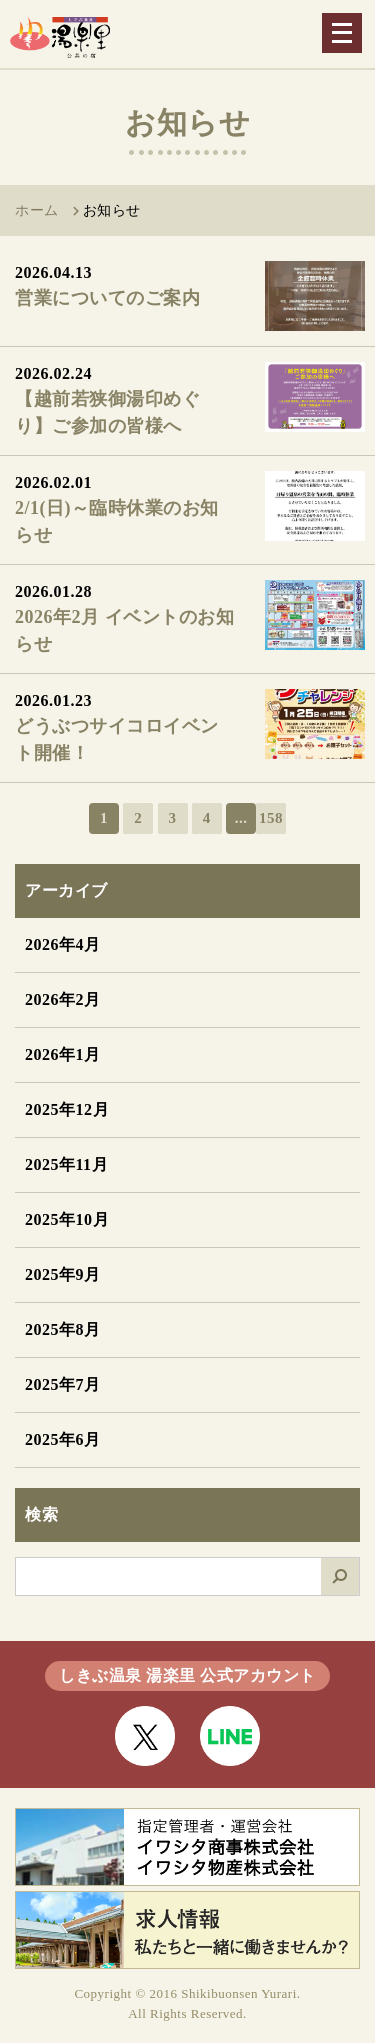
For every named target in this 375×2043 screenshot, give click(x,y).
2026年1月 (63, 1054)
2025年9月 (63, 1274)
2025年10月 (67, 1219)
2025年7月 (63, 1384)
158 (271, 818)
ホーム (37, 210)
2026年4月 (63, 944)
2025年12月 (67, 1109)
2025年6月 (63, 1439)
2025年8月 (63, 1329)
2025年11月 (66, 1164)
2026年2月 (63, 999)
